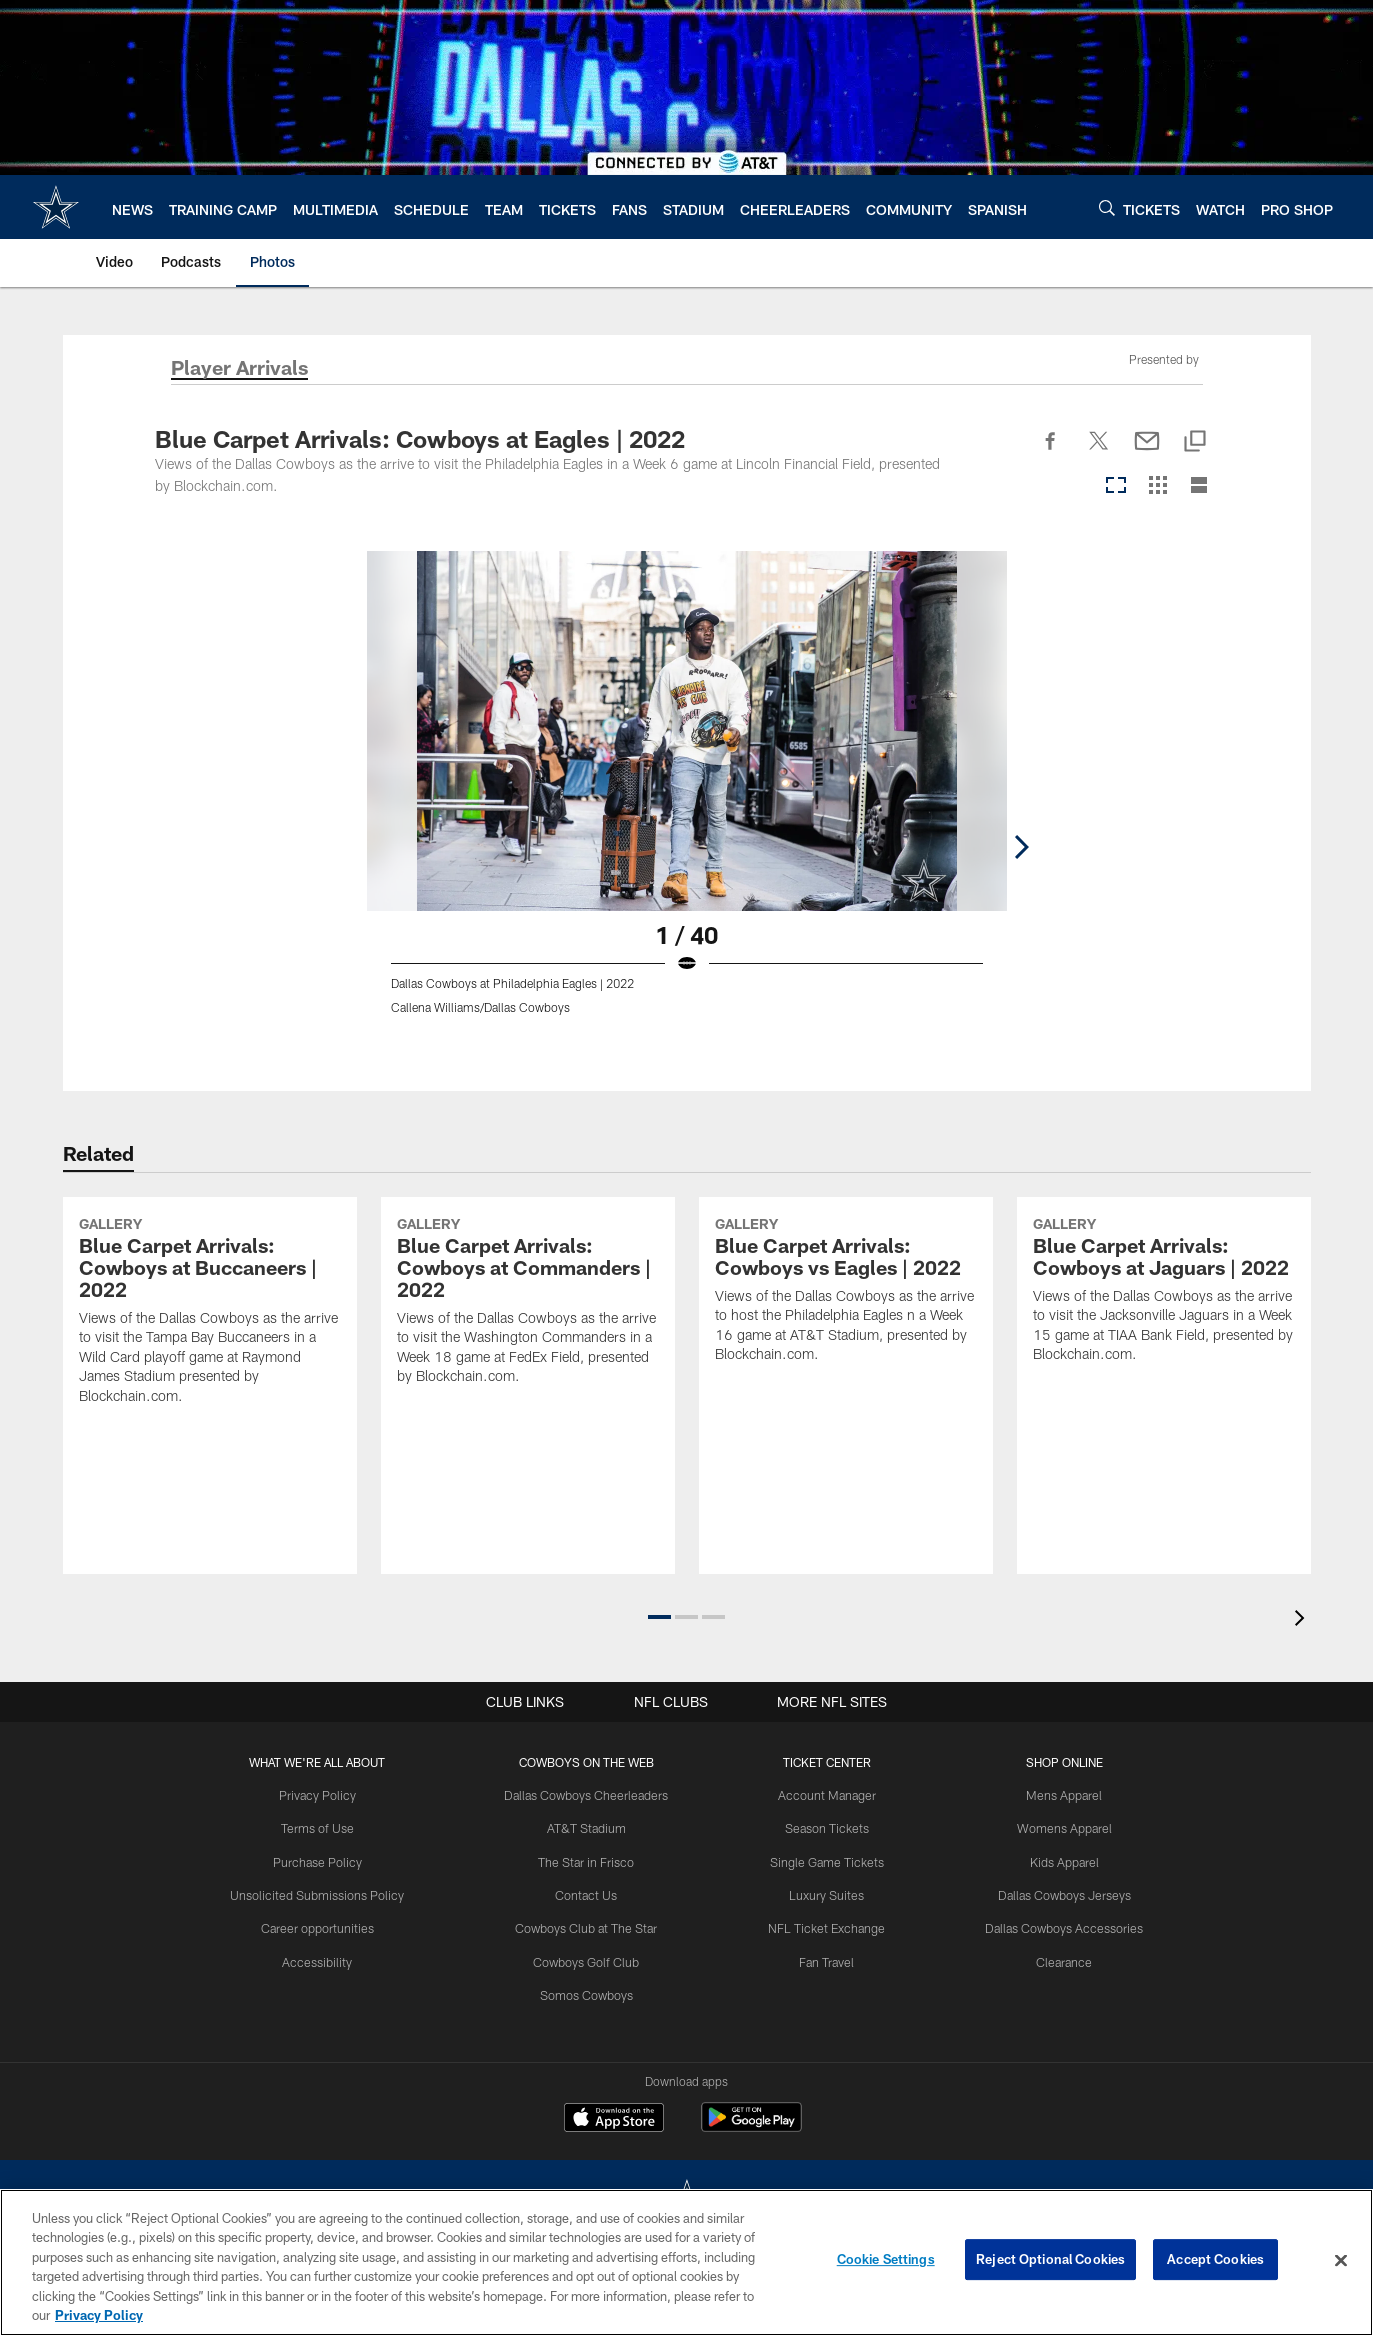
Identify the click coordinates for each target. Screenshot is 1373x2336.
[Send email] (1147, 452)
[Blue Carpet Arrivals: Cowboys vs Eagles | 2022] (846, 1374)
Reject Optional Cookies (1050, 2260)
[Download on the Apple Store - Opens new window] (614, 2120)
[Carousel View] (1116, 486)
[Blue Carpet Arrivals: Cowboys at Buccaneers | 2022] (210, 1395)
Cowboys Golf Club (590, 1959)
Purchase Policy (326, 1860)
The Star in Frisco (590, 1860)
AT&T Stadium (590, 1828)
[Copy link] (1195, 442)
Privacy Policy (325, 1795)
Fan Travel (824, 1959)
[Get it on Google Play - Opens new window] (751, 2127)
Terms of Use (326, 1828)
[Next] (1203, 731)
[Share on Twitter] (1099, 452)
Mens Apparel (1056, 1795)
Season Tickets (824, 1828)
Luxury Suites (824, 1893)
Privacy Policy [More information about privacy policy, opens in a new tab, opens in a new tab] (99, 2315)
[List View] (1199, 486)
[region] (686, 2262)
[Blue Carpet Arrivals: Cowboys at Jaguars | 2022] (1164, 1374)
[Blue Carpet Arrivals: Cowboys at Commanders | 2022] (528, 1385)
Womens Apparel (1056, 1828)
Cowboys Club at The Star (590, 1926)
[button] (659, 1617)
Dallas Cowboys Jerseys (1056, 1893)
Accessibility (325, 1959)
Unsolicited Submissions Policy (326, 1893)
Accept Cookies (1215, 2260)
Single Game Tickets (825, 1860)
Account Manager (825, 1795)
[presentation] (1303, 1620)
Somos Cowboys (590, 1992)
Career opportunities (326, 1926)
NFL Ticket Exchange (825, 1926)
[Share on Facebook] (1051, 452)
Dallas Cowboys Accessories (1056, 1926)
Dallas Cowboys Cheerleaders (590, 1795)
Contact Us (590, 1893)
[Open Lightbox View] (687, 795)
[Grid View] (1157, 486)
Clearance (1056, 1959)
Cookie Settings (886, 2260)
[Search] (1107, 207)
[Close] (1341, 2261)
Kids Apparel (1056, 1860)
